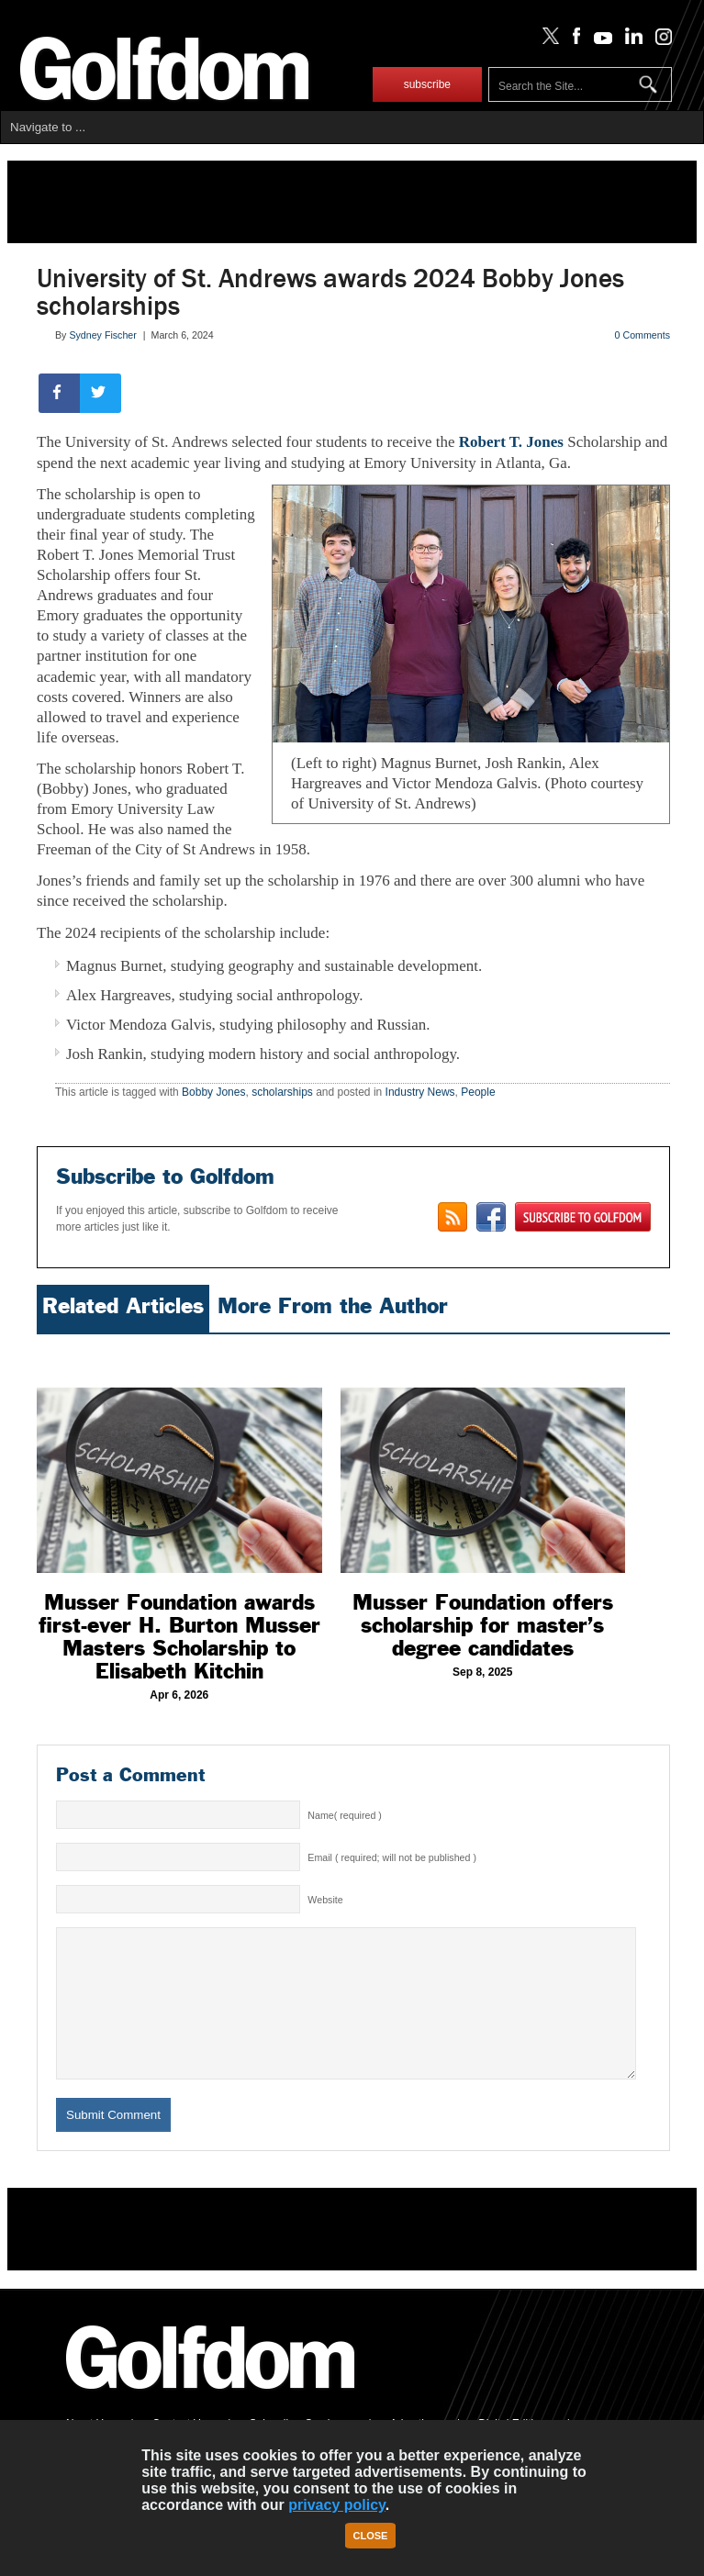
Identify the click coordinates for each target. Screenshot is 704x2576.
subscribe (427, 84)
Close (370, 2535)
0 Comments (642, 334)
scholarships (282, 1092)
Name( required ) (344, 1815)
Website (324, 1899)
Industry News (420, 1092)
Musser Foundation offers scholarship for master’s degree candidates (482, 1625)
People (478, 1092)
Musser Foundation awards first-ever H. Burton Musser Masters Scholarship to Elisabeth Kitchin (179, 1636)
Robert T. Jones (511, 442)
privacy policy (337, 2505)
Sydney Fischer (102, 334)
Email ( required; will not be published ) (391, 1857)
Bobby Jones (213, 1092)
